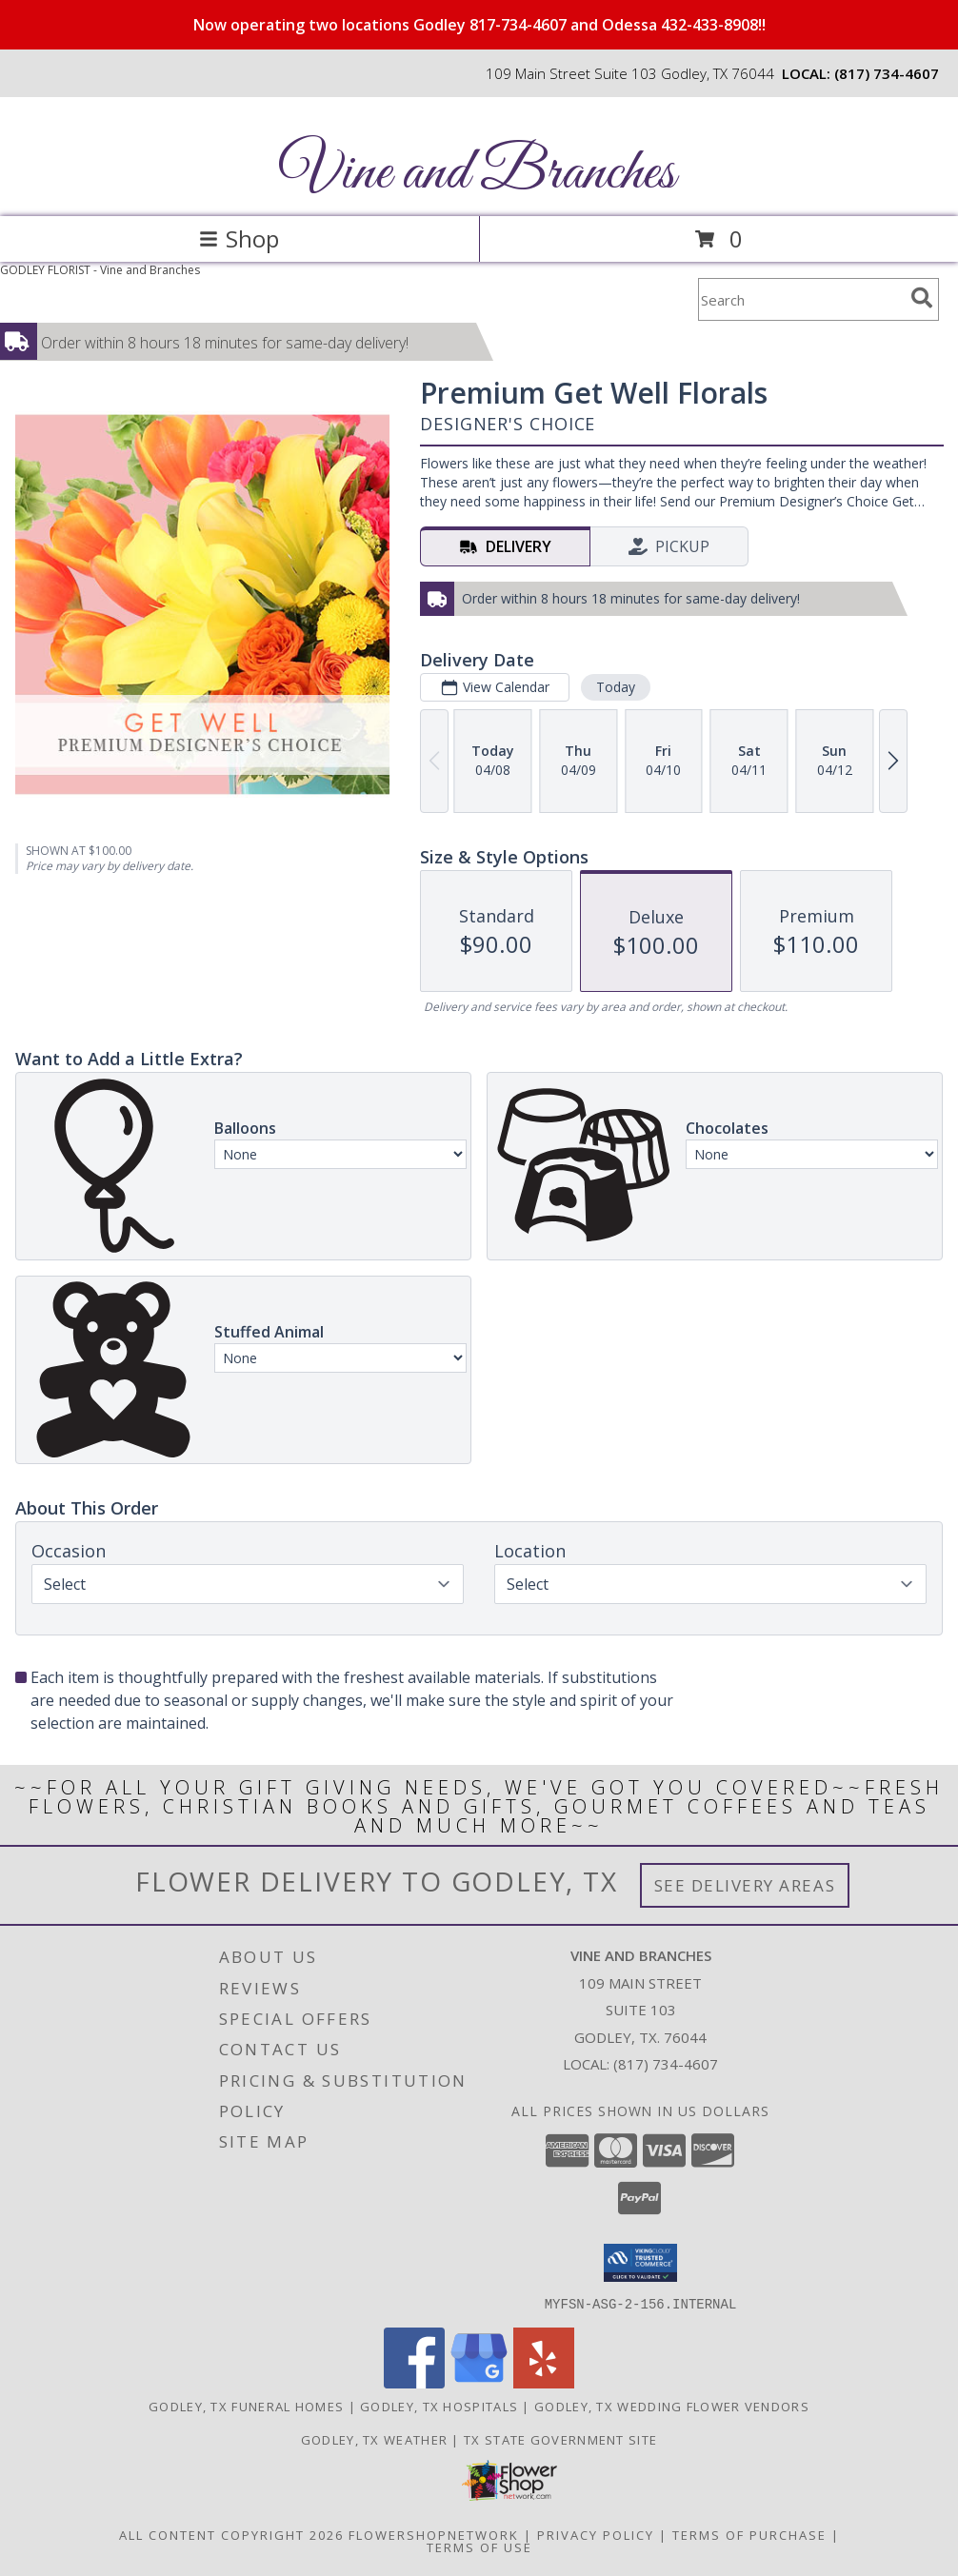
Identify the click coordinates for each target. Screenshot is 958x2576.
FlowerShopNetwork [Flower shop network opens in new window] (434, 2534)
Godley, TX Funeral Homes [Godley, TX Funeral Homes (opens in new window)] (246, 2405)
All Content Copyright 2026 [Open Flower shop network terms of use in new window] (231, 2534)
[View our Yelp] (543, 2382)
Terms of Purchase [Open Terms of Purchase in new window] (749, 2534)
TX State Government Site (560, 2438)
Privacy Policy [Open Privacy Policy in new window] (595, 2534)
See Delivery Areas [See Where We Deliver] (745, 1885)
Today (615, 687)
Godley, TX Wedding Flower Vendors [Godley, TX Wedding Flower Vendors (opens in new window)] (671, 2405)
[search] (922, 298)
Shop (239, 238)
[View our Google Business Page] (479, 2382)
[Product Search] (801, 299)
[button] (640, 2263)
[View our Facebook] (414, 2382)
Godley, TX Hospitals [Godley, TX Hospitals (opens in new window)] (439, 2405)
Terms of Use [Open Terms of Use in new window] (479, 2546)
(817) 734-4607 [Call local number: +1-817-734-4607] (886, 73)
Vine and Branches (477, 173)
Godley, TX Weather (374, 2438)
